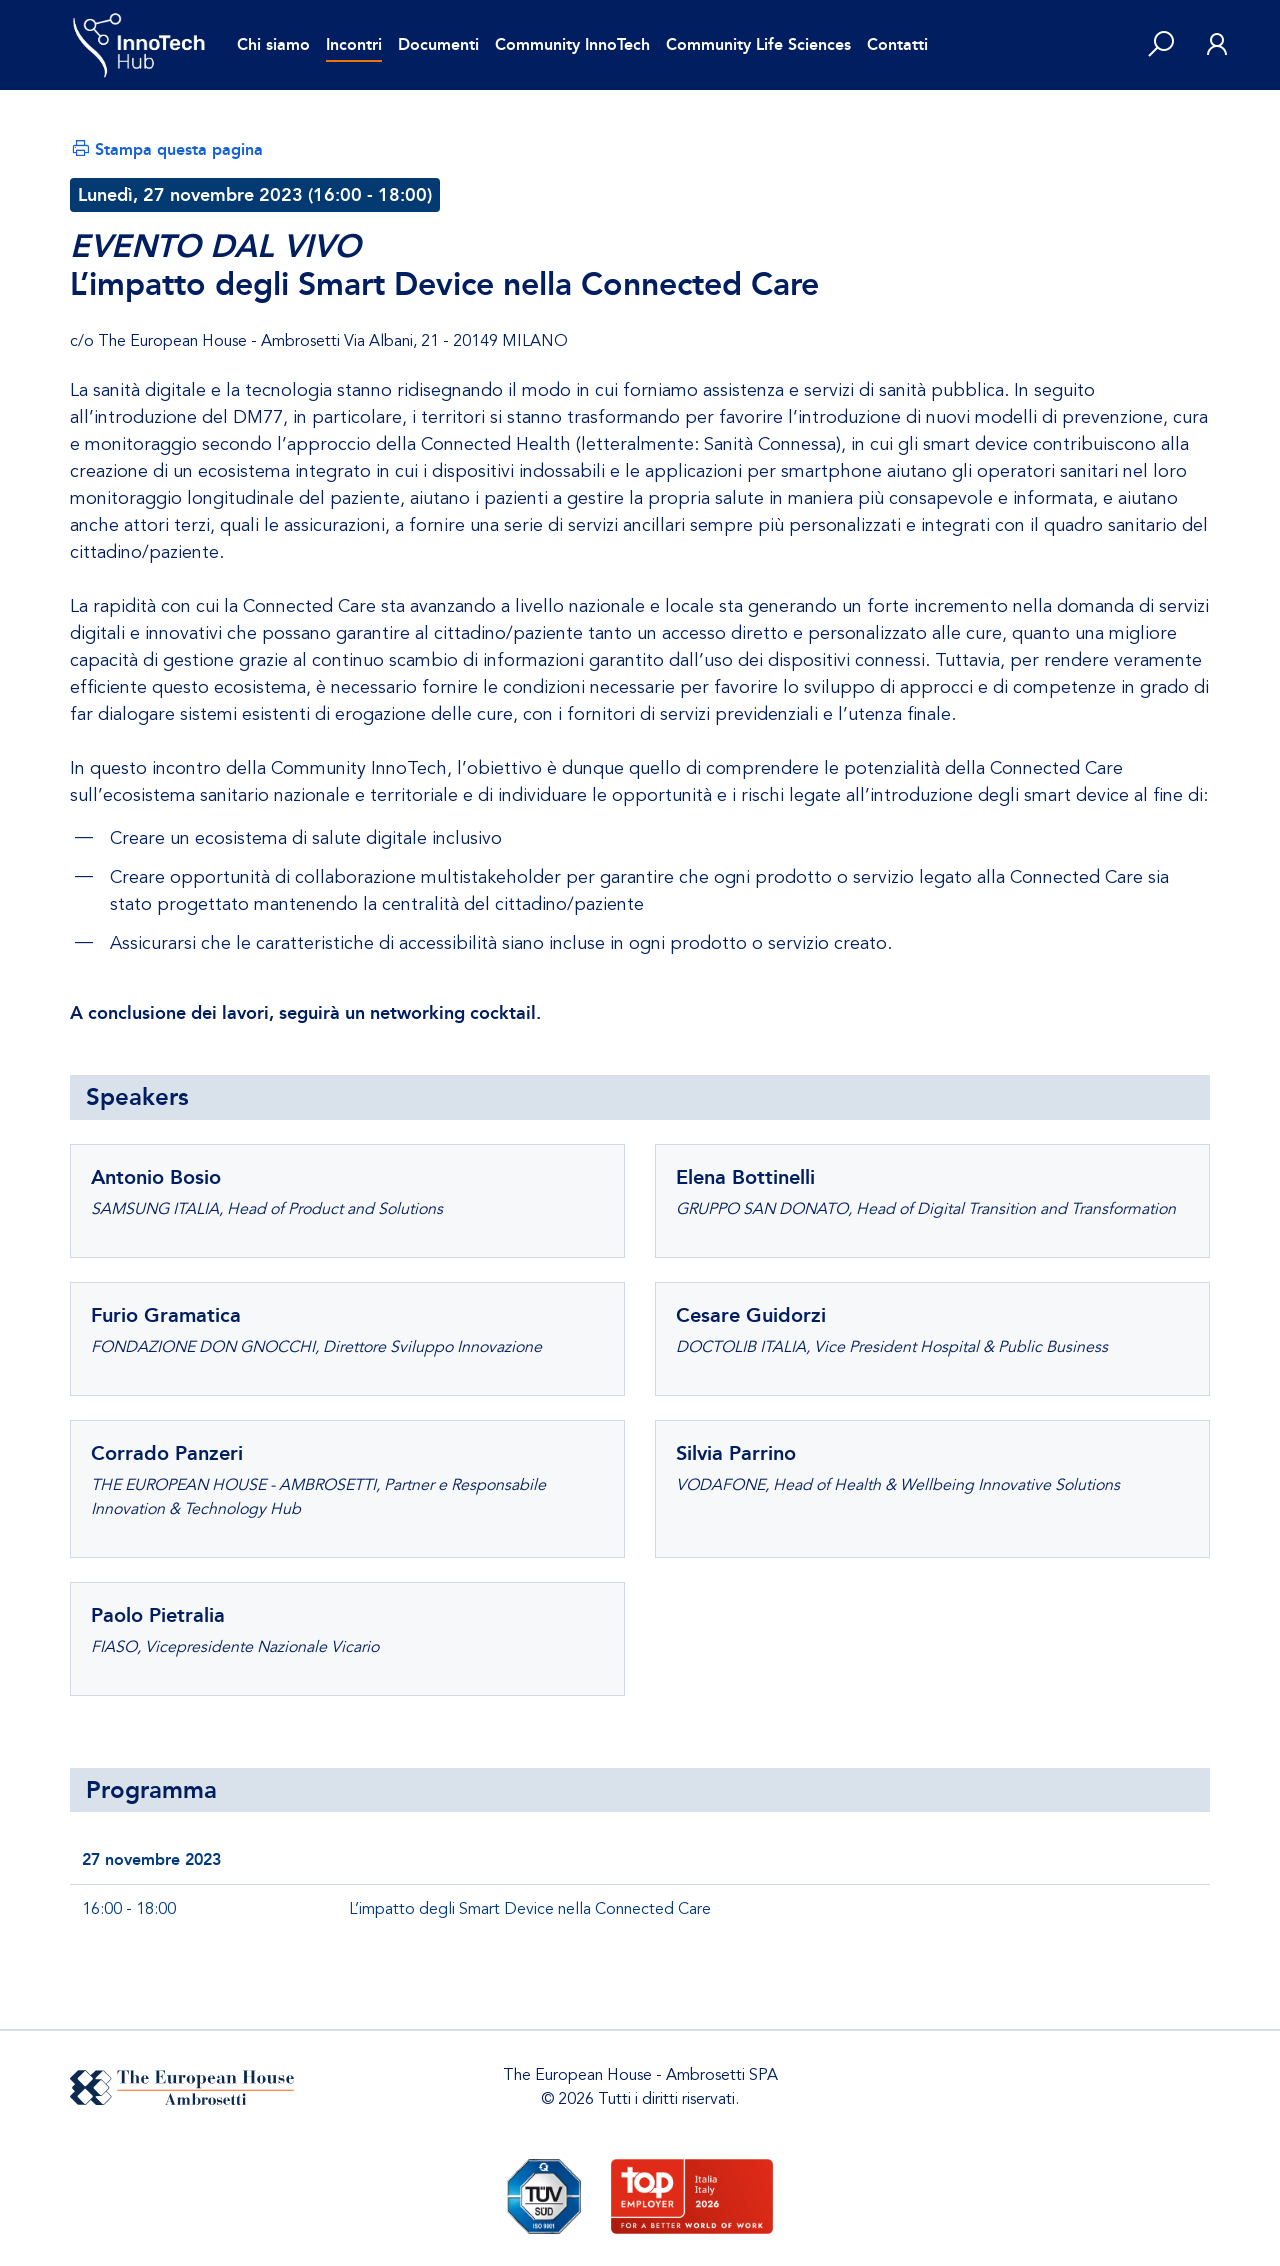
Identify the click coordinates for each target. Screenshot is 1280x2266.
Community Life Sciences (758, 44)
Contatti (897, 44)
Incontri (354, 44)
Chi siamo (273, 44)
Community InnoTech (572, 44)
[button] (1161, 45)
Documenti (438, 44)
